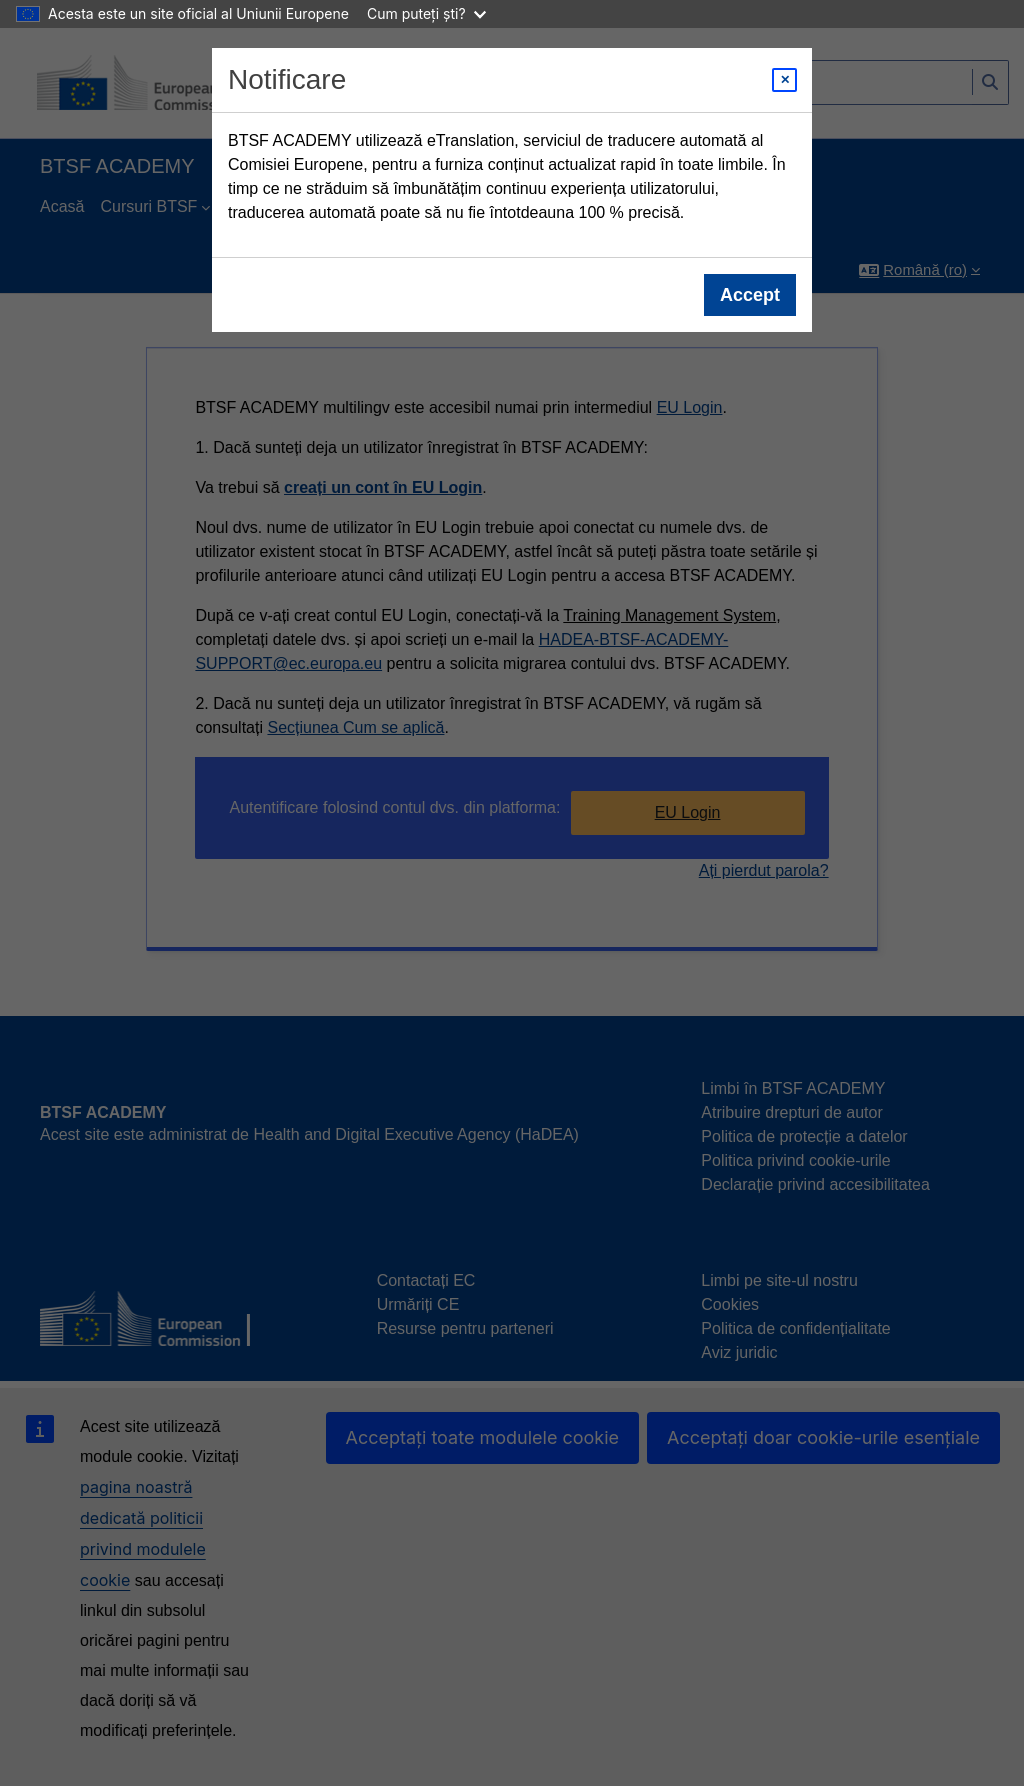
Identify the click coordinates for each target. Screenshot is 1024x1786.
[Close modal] (784, 80)
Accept (750, 295)
